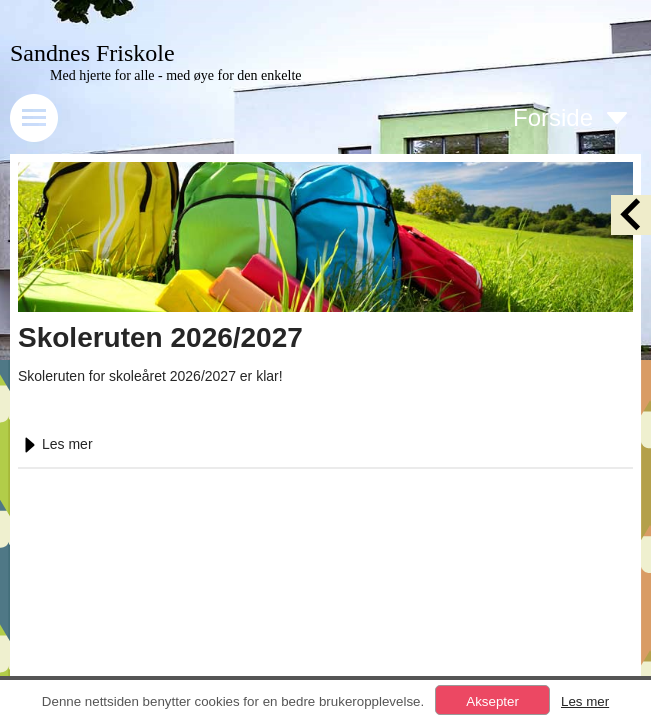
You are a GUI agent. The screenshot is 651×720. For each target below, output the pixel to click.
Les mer (55, 444)
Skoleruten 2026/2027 (160, 337)
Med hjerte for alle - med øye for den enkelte (176, 75)
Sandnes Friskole (92, 53)
